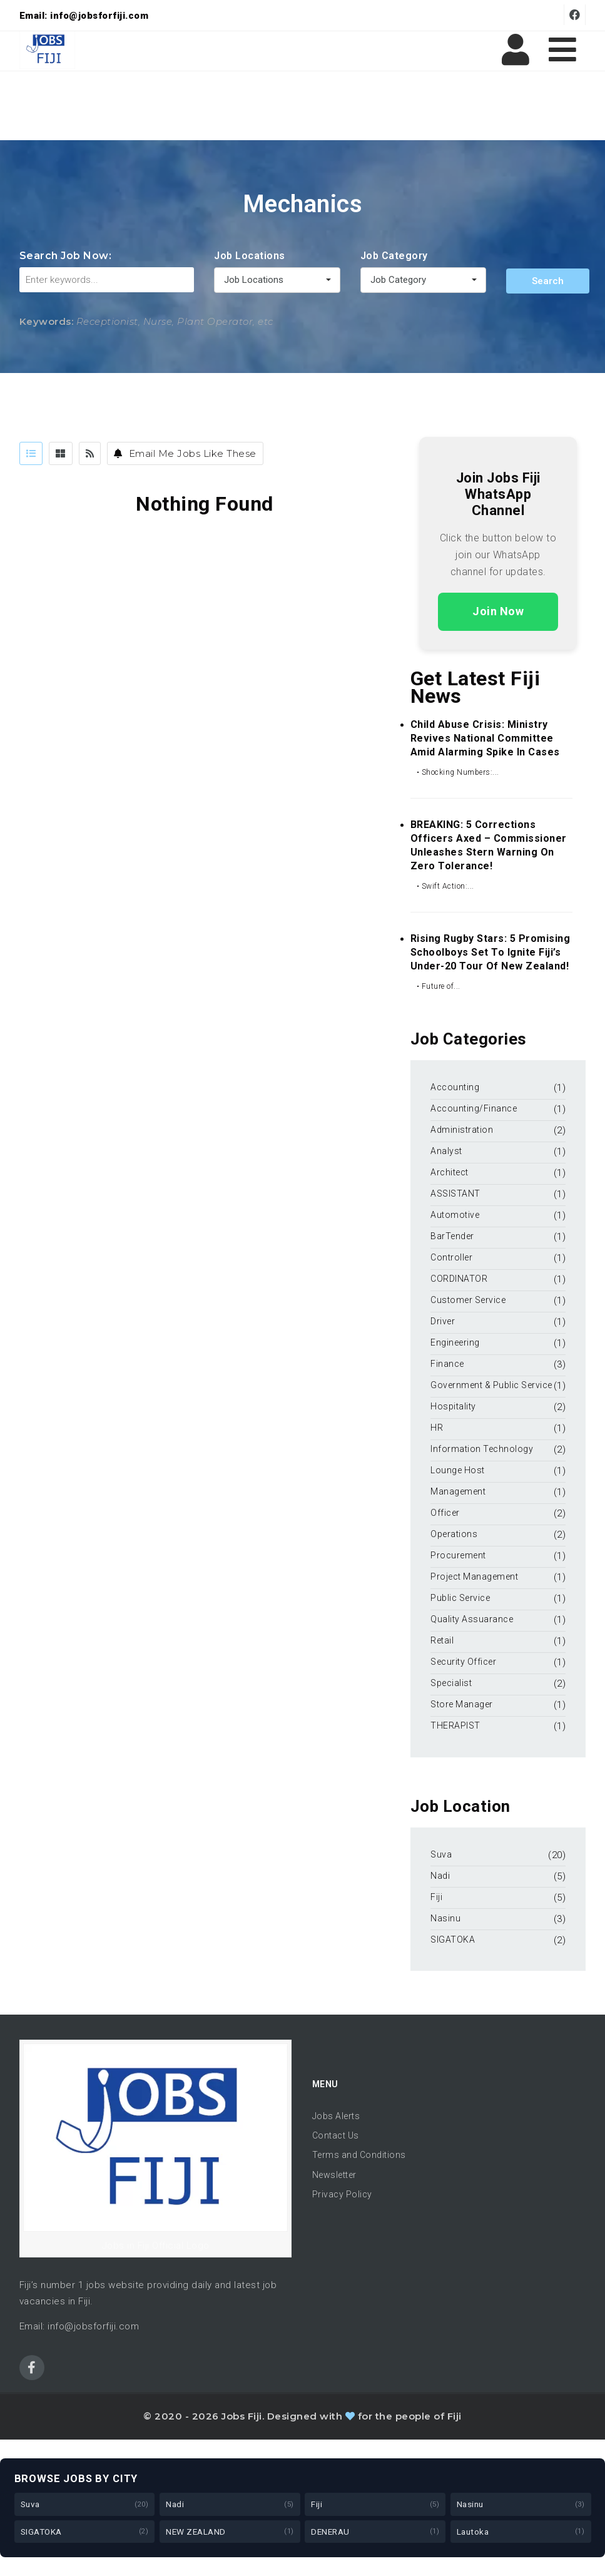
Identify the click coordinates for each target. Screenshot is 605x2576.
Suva (441, 1854)
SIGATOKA (452, 1940)
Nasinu (445, 1918)
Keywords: (46, 321)
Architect (449, 1172)
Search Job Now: (65, 256)
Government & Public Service (491, 1385)
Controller (451, 1257)
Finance (447, 1364)
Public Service (460, 1598)
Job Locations (249, 256)
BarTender (453, 1236)
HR (436, 1428)
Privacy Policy (342, 2194)
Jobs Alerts (336, 2116)
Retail (442, 1640)
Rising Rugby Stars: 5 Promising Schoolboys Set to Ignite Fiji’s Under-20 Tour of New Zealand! (490, 952)
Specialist (451, 1683)
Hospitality (453, 1406)
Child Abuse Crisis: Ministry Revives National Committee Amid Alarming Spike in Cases (485, 738)
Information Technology (481, 1449)
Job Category (394, 256)
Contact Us (335, 2135)
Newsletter (334, 2175)
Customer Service (468, 1300)
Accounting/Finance (473, 1108)
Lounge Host (457, 1470)
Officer (445, 1513)
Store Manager (461, 1704)
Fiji (436, 1897)
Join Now (498, 611)
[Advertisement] (303, 106)
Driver (442, 1321)
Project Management (474, 1577)
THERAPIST (455, 1725)
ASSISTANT (455, 1193)
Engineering (455, 1342)
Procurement (458, 1555)
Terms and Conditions (359, 2155)
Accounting (454, 1087)
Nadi (440, 1876)
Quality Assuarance (471, 1619)
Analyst (446, 1151)
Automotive (454, 1215)
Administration (461, 1130)
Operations (453, 1534)
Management (458, 1491)
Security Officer (463, 1662)
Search (548, 281)
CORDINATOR (458, 1279)
